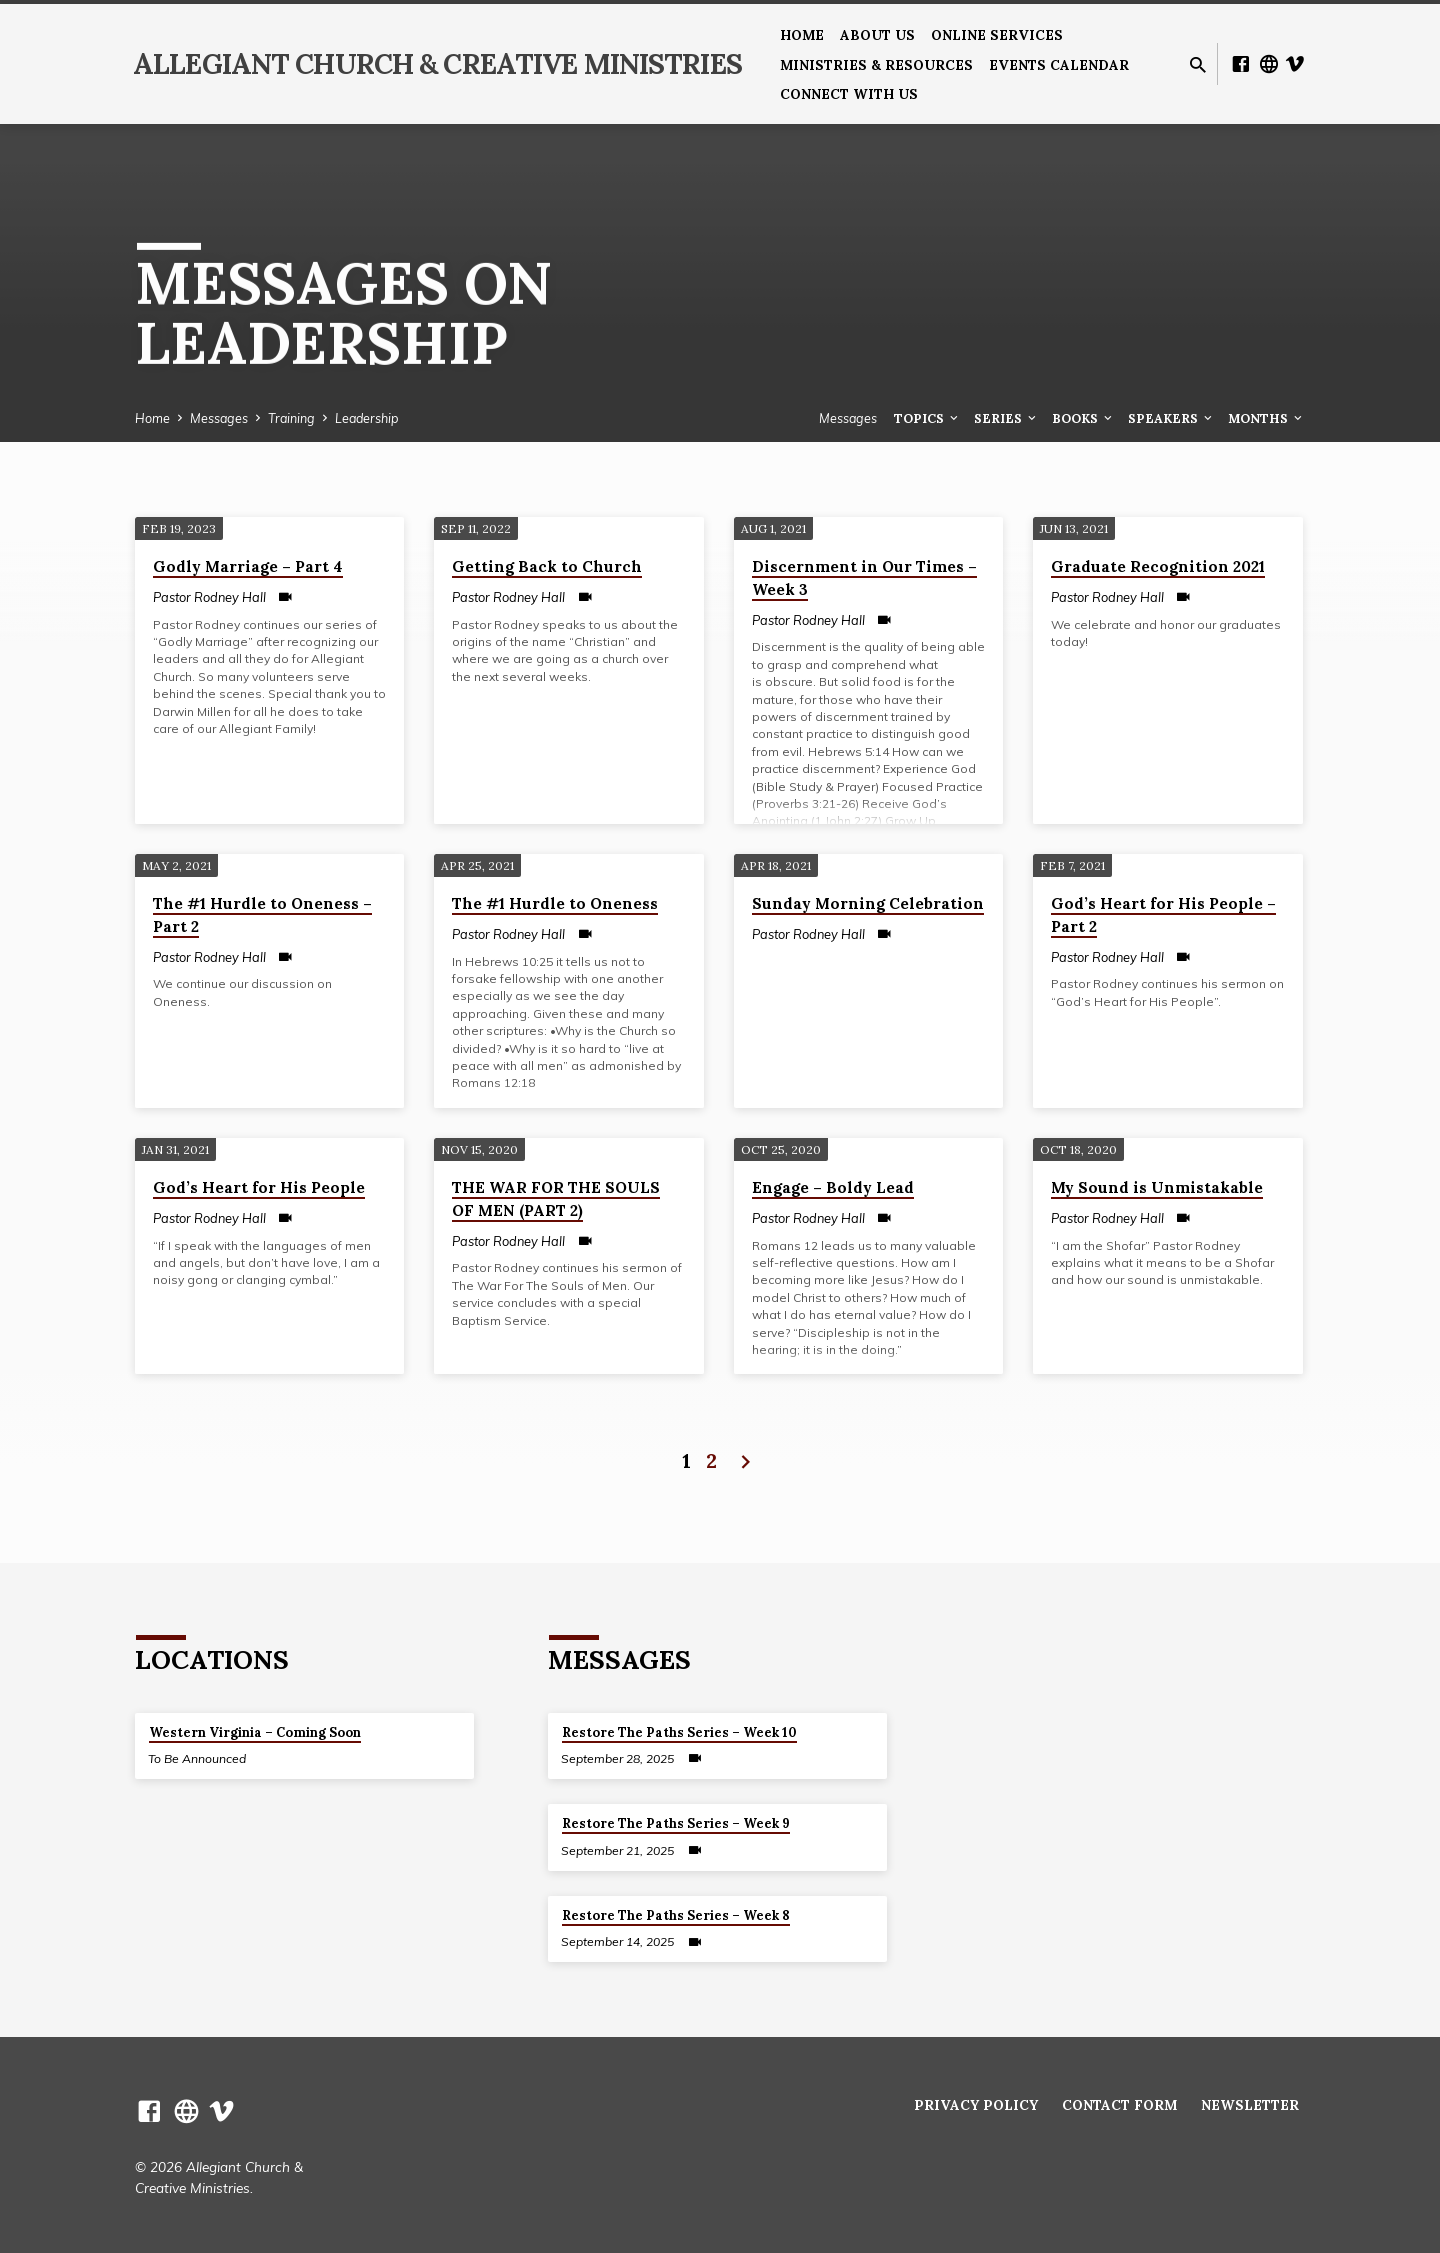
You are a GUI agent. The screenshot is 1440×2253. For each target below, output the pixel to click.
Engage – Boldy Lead (833, 1187)
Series (1006, 418)
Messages (219, 418)
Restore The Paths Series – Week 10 (679, 1732)
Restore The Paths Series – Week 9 (676, 1823)
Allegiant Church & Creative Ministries (437, 64)
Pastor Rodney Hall (209, 597)
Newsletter (1250, 2105)
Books (1083, 418)
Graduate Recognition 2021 (1158, 566)
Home (802, 35)
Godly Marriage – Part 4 (248, 566)
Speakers (1171, 418)
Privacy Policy (976, 2105)
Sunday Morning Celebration (868, 903)
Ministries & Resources (876, 65)
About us (877, 35)
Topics (927, 418)
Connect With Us (849, 94)
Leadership (366, 418)
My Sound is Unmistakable (1157, 1187)
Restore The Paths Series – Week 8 (676, 1915)
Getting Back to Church (547, 566)
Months (1266, 418)
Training (291, 418)
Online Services (997, 35)
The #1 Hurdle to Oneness (555, 903)
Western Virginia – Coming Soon (255, 1732)
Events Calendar (1059, 65)
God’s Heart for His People (259, 1187)
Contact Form (1119, 2105)
